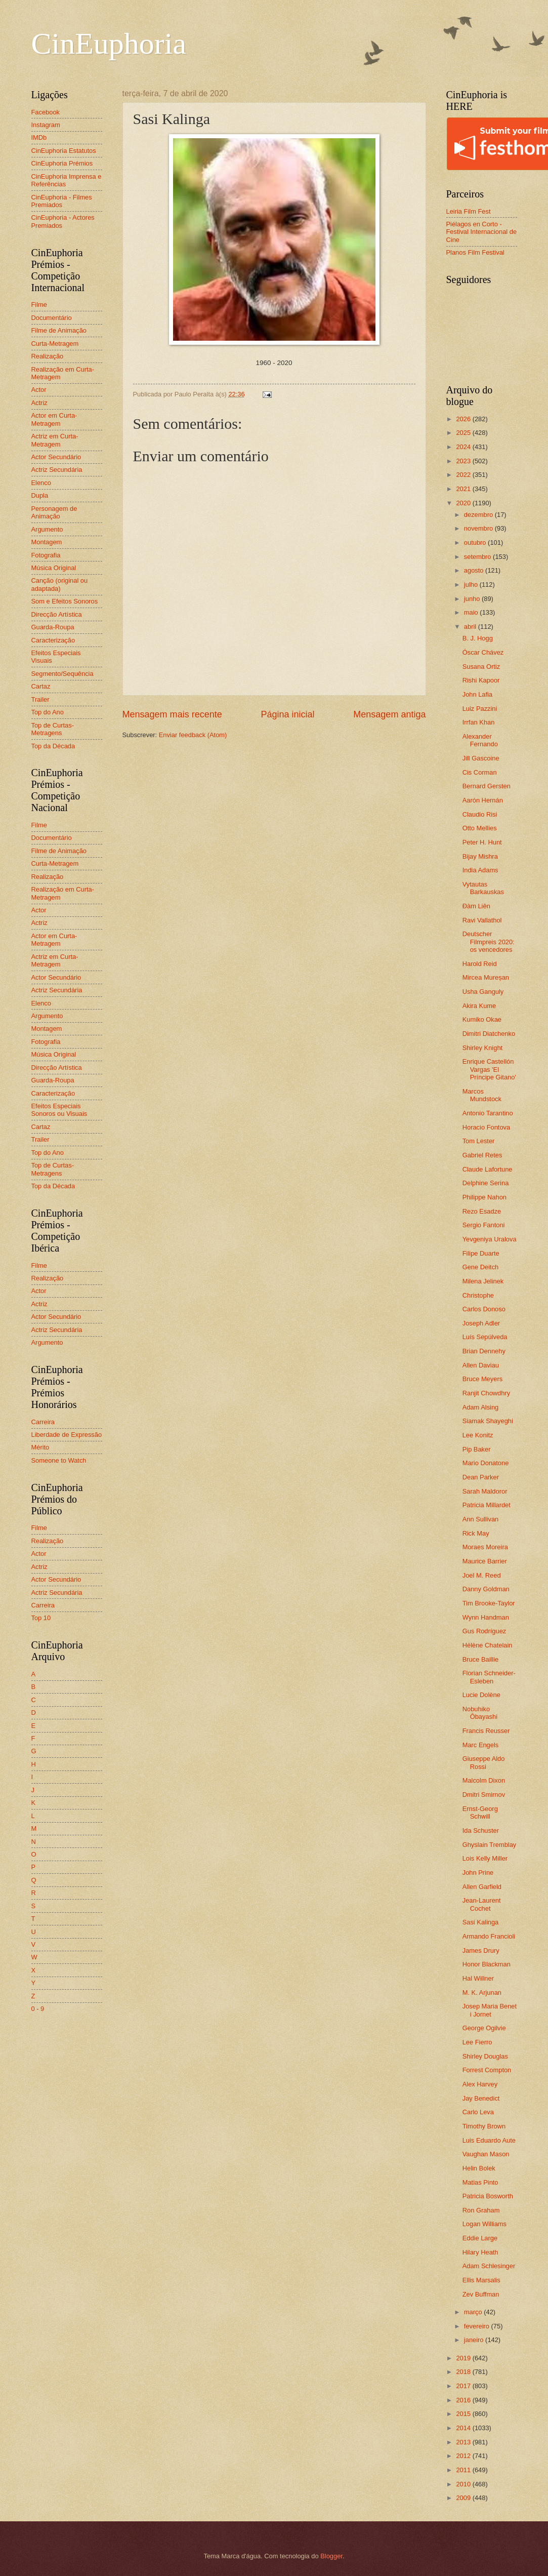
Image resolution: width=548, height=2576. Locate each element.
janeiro (474, 2340)
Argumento (47, 529)
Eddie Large (479, 2238)
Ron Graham (481, 2210)
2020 (464, 503)
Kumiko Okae (481, 1019)
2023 (464, 461)
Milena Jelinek (483, 1281)
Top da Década (53, 746)
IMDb (39, 137)
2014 (464, 2428)
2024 (464, 447)
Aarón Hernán (482, 800)
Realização (47, 356)
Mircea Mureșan (485, 977)
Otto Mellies (479, 828)
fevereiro (477, 2326)
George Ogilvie (484, 2028)
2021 (464, 489)
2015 (464, 2414)
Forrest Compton (487, 2070)
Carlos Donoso (483, 1309)
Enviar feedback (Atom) (193, 735)
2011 (464, 2470)
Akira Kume (479, 1006)
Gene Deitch (480, 1267)
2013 (464, 2442)
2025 (464, 432)
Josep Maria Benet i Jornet (489, 2010)
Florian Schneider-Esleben (489, 1676)
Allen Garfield (481, 1886)
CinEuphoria (109, 43)
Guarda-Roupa (52, 627)
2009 (464, 2498)
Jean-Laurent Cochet (481, 1904)
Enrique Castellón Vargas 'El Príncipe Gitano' (489, 1069)
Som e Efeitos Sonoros (64, 601)
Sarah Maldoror (485, 1491)
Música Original (53, 568)
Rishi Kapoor (481, 680)
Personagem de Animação (54, 512)
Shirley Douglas (485, 2056)
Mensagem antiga (389, 714)
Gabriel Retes (482, 1155)
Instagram (45, 125)
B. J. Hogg (477, 638)
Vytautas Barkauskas (483, 888)
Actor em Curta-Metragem (54, 419)
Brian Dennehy (483, 1351)
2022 (464, 474)
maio (472, 612)
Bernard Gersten (486, 786)
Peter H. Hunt (482, 842)
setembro (478, 556)
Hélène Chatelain (487, 1645)
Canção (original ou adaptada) (59, 584)
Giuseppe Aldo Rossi (483, 1762)
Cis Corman (479, 772)
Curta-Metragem (55, 343)
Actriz (39, 403)
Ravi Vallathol (482, 920)
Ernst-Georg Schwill (480, 1812)
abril (471, 626)
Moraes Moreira (485, 1547)
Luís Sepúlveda (485, 1337)
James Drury (480, 1950)
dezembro (479, 514)
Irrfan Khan (478, 722)
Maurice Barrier (484, 1561)
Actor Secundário (56, 457)
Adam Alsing (480, 1407)
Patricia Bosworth (487, 2196)
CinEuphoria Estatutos (63, 150)
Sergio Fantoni (483, 1225)
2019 (464, 2358)
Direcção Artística (56, 614)
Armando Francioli (488, 1936)
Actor (39, 389)
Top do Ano (47, 712)
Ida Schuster (480, 1830)
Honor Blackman (486, 1964)
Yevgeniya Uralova (489, 1239)
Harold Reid (479, 964)
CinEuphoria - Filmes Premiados (61, 201)
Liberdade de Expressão (66, 1434)
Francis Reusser (486, 1731)
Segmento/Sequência (62, 673)
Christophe (478, 1295)
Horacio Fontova (486, 1127)
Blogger (331, 2556)
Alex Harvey (479, 2084)
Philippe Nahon (484, 1197)
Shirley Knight (482, 1048)
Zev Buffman (480, 2294)
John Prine (478, 1872)
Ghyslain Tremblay (489, 1844)
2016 (464, 2400)
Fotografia (46, 555)
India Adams (480, 870)
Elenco (41, 483)
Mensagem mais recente (172, 714)
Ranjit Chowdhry (486, 1393)
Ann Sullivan (480, 1519)
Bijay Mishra (480, 856)
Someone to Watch (59, 1460)
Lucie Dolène (481, 1695)
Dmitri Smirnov (483, 1794)
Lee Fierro (477, 2042)
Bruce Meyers (482, 1379)
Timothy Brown (483, 2126)
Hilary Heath (480, 2252)
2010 (464, 2484)
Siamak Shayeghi (487, 1421)
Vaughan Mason (486, 2154)
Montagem (46, 542)
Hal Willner (478, 1978)
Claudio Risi (479, 814)
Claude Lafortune (487, 1169)
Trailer (40, 699)
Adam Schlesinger (488, 2266)
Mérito (40, 1447)
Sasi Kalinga (480, 1922)
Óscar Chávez (483, 652)
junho (473, 598)
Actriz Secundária (56, 469)
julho (472, 584)
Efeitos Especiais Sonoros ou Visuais (59, 1109)
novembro (479, 528)
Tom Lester (478, 1141)
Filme (39, 304)
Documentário (51, 317)
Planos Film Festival (475, 252)
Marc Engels (480, 1745)
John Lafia (477, 694)
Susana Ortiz (481, 666)
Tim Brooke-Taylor (488, 1603)
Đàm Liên (476, 906)
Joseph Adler (481, 1323)
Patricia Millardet (486, 1505)
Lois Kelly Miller (485, 1858)
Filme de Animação (59, 330)
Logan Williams (484, 2224)
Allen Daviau (480, 1365)
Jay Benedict (481, 2098)
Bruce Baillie (480, 1659)
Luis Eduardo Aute (489, 2140)
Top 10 (41, 1618)
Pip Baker (476, 1449)
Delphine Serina (485, 1183)
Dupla (40, 495)
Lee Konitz (477, 1435)
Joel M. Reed (481, 1575)
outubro (476, 542)
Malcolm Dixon (483, 1780)
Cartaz (41, 686)
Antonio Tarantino (487, 1113)
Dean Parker (480, 1477)
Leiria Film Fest (468, 211)
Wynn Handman (485, 1617)
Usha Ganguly (483, 991)
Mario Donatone (485, 1463)
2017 (464, 2386)
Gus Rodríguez (484, 1631)
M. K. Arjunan (481, 1992)
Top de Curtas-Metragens (52, 729)
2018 (464, 2372)
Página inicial (287, 714)
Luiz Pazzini (479, 708)
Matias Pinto (480, 2182)
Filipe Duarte (480, 1253)
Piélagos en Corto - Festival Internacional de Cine (481, 232)
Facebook (45, 112)
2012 (464, 2456)
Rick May (475, 1533)
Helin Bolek (478, 2168)
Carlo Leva (478, 2112)
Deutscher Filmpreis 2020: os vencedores (488, 941)
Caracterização (53, 640)
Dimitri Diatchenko (488, 1033)
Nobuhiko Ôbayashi (479, 1712)
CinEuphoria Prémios (62, 163)
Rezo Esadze (481, 1211)
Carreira (43, 1422)
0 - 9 (38, 2008)
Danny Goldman (486, 1589)
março (474, 2312)
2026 (464, 419)
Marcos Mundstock (481, 1095)
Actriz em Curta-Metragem (54, 440)
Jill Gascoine (480, 758)
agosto (474, 570)
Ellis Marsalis (481, 2280)
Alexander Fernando (480, 740)
